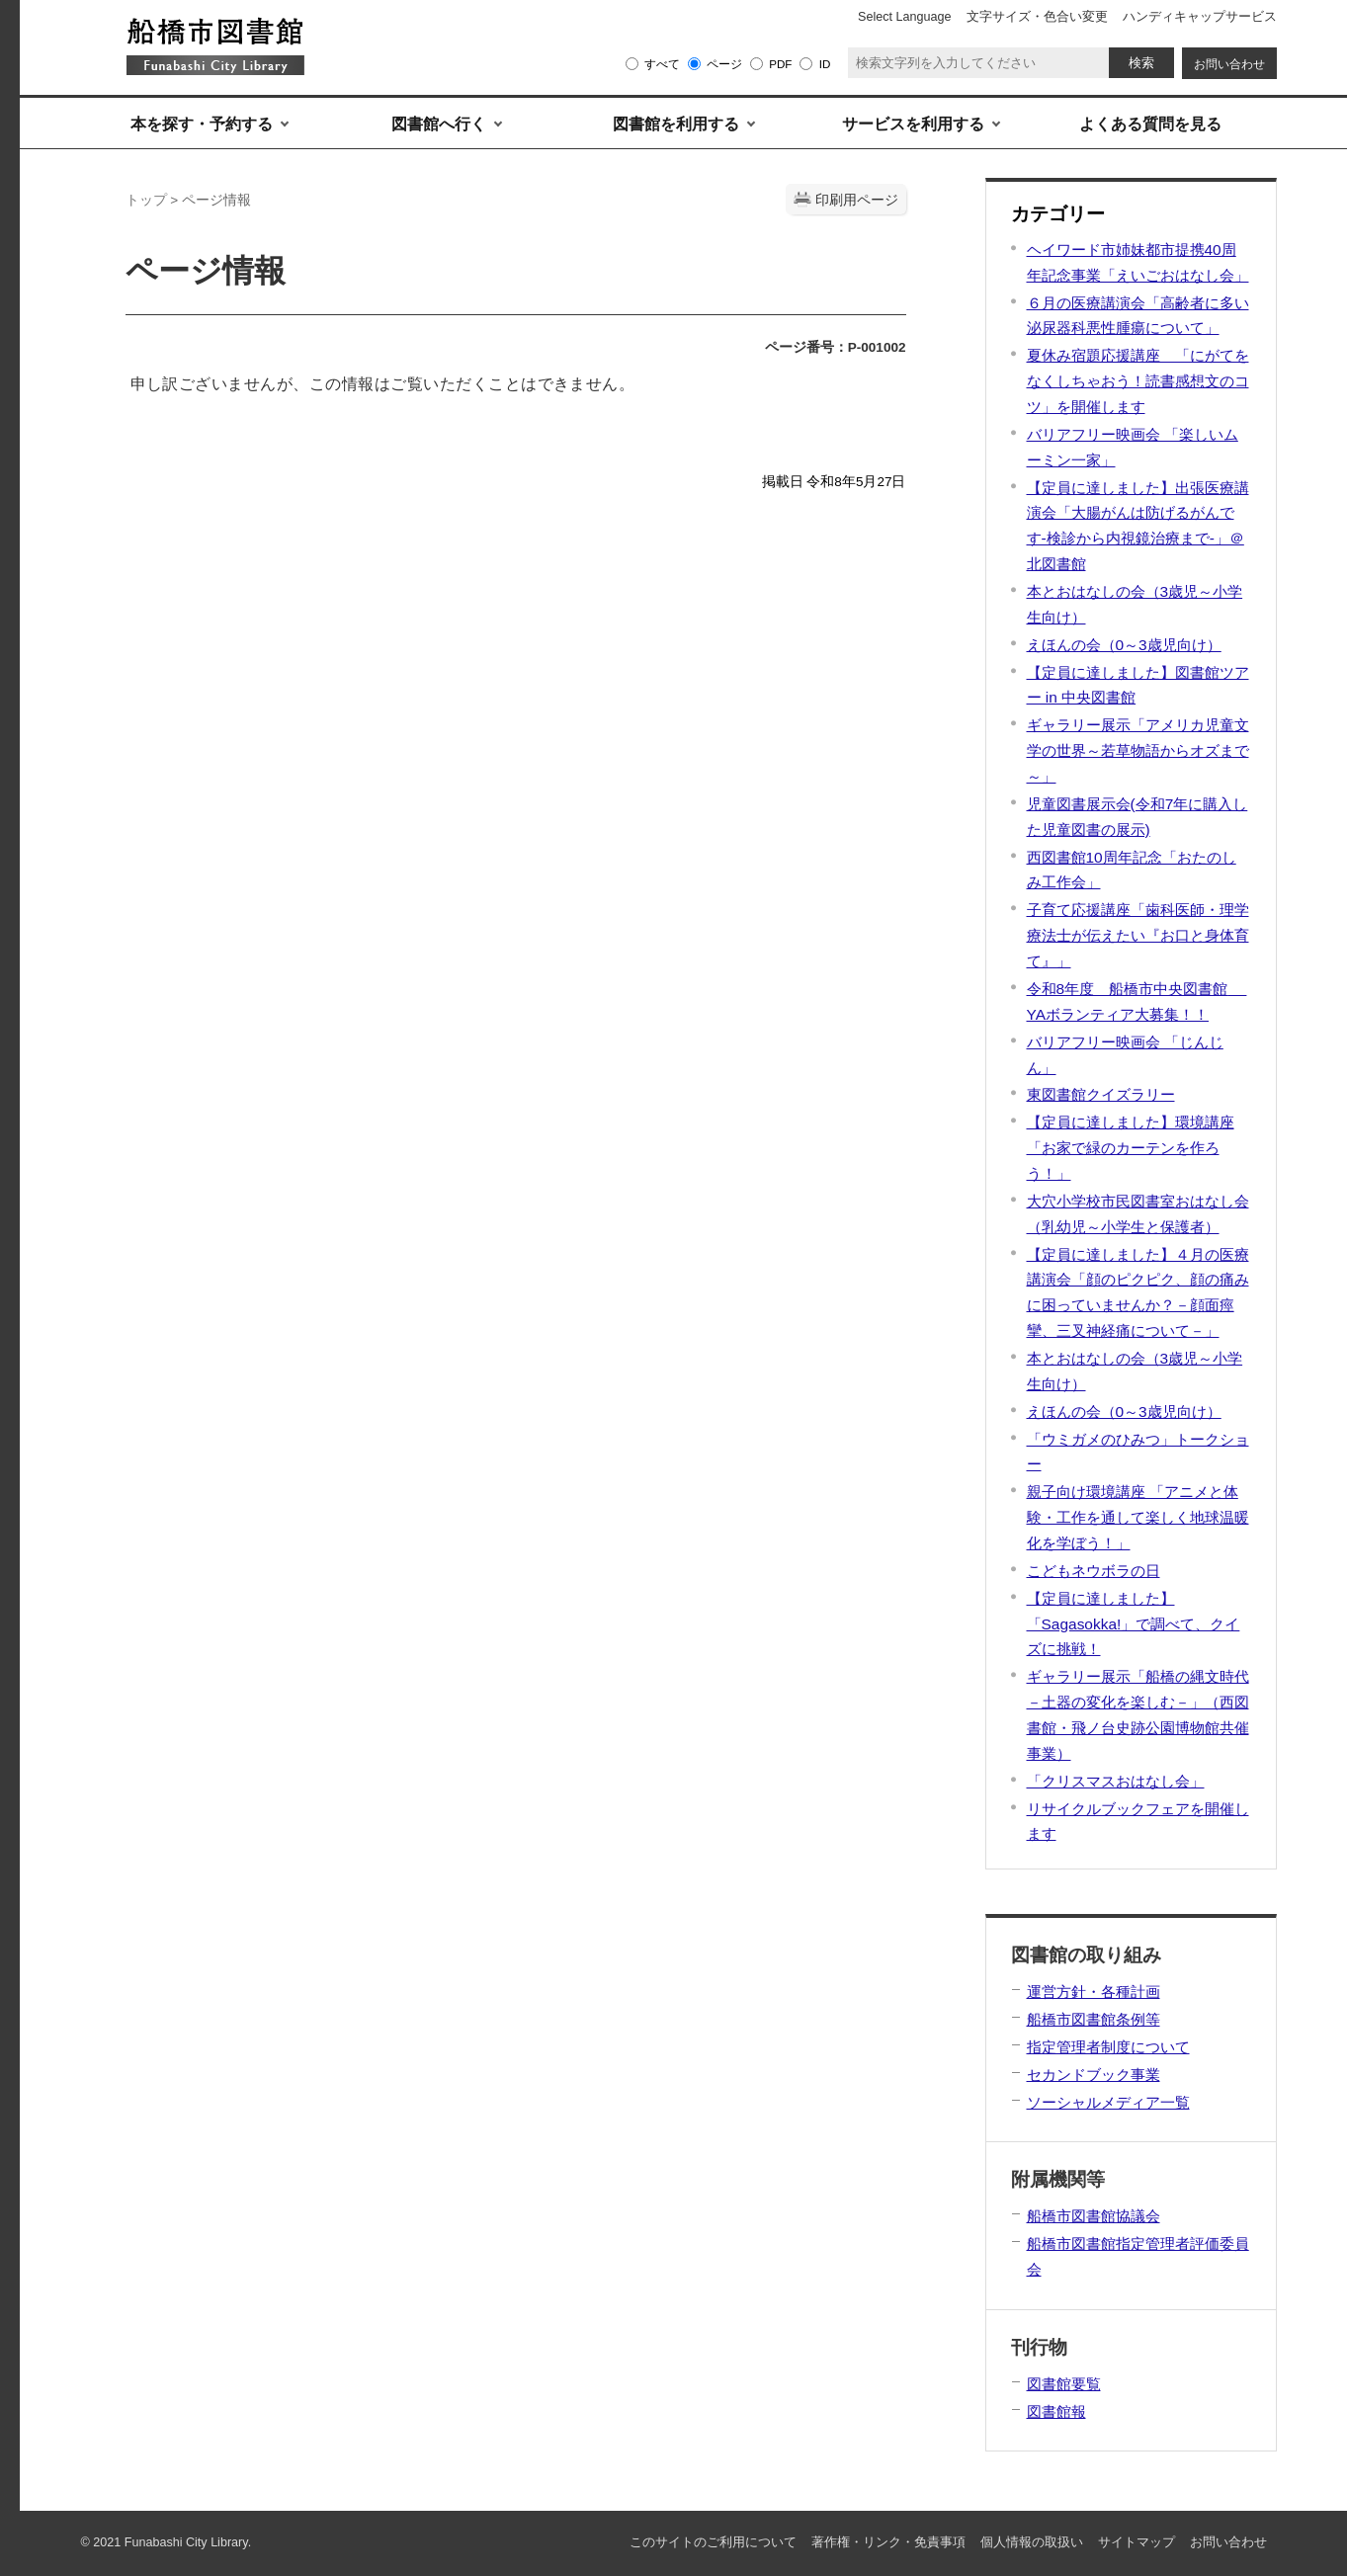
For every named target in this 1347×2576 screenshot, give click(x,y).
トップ (146, 200)
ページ (724, 63)
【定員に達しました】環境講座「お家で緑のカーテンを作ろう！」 (1130, 1148)
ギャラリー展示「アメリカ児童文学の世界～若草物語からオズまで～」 (1138, 750)
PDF (780, 63)
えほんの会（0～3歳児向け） (1124, 644)
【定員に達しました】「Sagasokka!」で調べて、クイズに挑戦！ (1133, 1624)
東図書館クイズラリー (1101, 1094)
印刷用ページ (856, 200)
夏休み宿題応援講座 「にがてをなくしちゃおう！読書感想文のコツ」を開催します (1138, 381)
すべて (662, 63)
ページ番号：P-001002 (835, 347)
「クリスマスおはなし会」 (1116, 1781)
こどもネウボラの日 (1093, 1570)
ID (825, 63)
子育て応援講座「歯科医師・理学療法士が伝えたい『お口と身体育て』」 (1138, 935)
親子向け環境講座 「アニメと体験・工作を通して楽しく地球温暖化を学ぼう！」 (1138, 1517)
